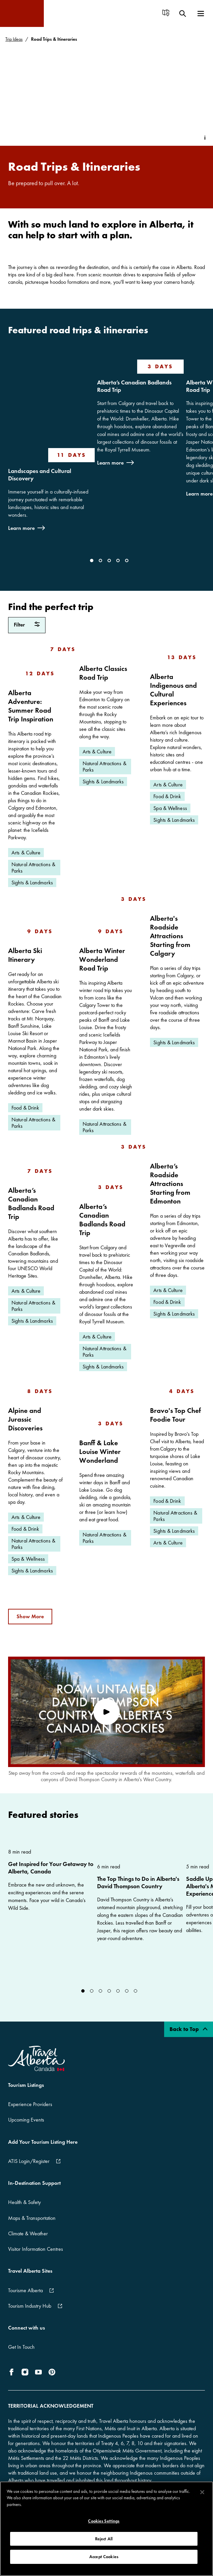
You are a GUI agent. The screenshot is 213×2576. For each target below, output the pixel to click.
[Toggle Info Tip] (205, 137)
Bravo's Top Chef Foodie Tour (175, 1415)
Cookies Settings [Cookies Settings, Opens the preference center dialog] (103, 2527)
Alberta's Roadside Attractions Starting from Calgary (170, 936)
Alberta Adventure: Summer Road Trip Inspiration (30, 705)
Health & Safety (24, 2202)
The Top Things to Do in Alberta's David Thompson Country (138, 1882)
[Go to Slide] (91, 560)
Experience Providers (30, 2104)
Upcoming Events (26, 2119)
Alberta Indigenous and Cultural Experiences (173, 689)
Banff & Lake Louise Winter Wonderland (100, 1451)
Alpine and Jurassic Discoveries (25, 1419)
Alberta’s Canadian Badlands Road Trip (134, 386)
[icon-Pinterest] (52, 2372)
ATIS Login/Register (29, 2161)
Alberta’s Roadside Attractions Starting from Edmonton (170, 1183)
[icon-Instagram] (25, 2372)
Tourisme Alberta (25, 2290)
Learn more (21, 528)
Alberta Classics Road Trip (103, 673)
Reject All (104, 2544)
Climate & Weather (28, 2233)
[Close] (202, 2497)
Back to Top (189, 2029)
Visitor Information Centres (35, 2248)
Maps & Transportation (32, 2218)
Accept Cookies (103, 2562)
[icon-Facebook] (13, 2372)
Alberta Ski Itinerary (25, 955)
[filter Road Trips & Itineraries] (26, 625)
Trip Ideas (14, 39)
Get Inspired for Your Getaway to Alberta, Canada (50, 1867)
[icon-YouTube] (38, 2372)
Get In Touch (21, 2346)
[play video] (106, 1712)
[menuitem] (165, 14)
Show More (30, 1616)
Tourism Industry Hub (29, 2305)
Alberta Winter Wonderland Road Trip (102, 959)
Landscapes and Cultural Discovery (39, 474)
